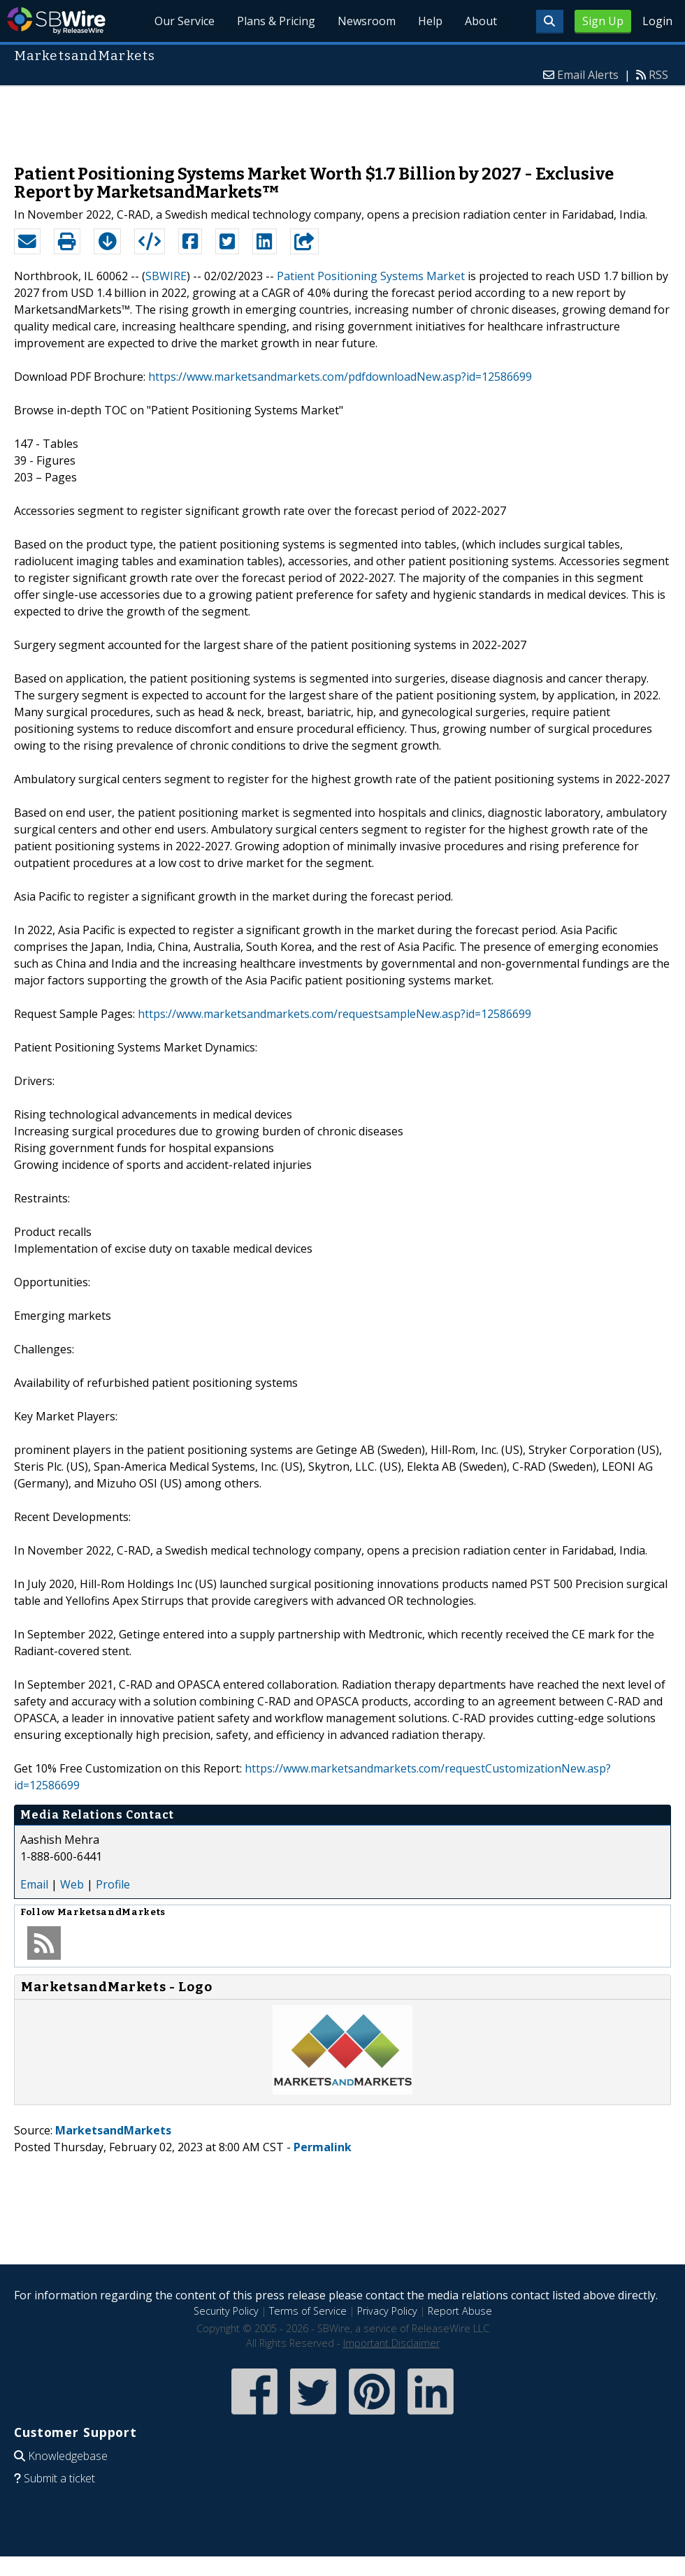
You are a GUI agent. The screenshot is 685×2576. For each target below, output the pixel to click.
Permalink (323, 2147)
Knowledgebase (68, 2456)
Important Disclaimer (391, 2343)
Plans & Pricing (276, 21)
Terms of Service (308, 2310)
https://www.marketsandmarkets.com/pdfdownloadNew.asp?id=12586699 (340, 376)
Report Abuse (460, 2310)
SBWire (56, 20)
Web (72, 1884)
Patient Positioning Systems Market (371, 276)
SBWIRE (166, 276)
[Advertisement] (342, 118)
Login (657, 21)
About (481, 21)
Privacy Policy (387, 2310)
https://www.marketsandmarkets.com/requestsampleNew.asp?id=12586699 (334, 1013)
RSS (658, 74)
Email (34, 1884)
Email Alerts (588, 74)
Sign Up (602, 21)
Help (430, 21)
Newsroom (367, 21)
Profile (113, 1884)
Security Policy (226, 2310)
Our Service (184, 21)
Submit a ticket (59, 2478)
